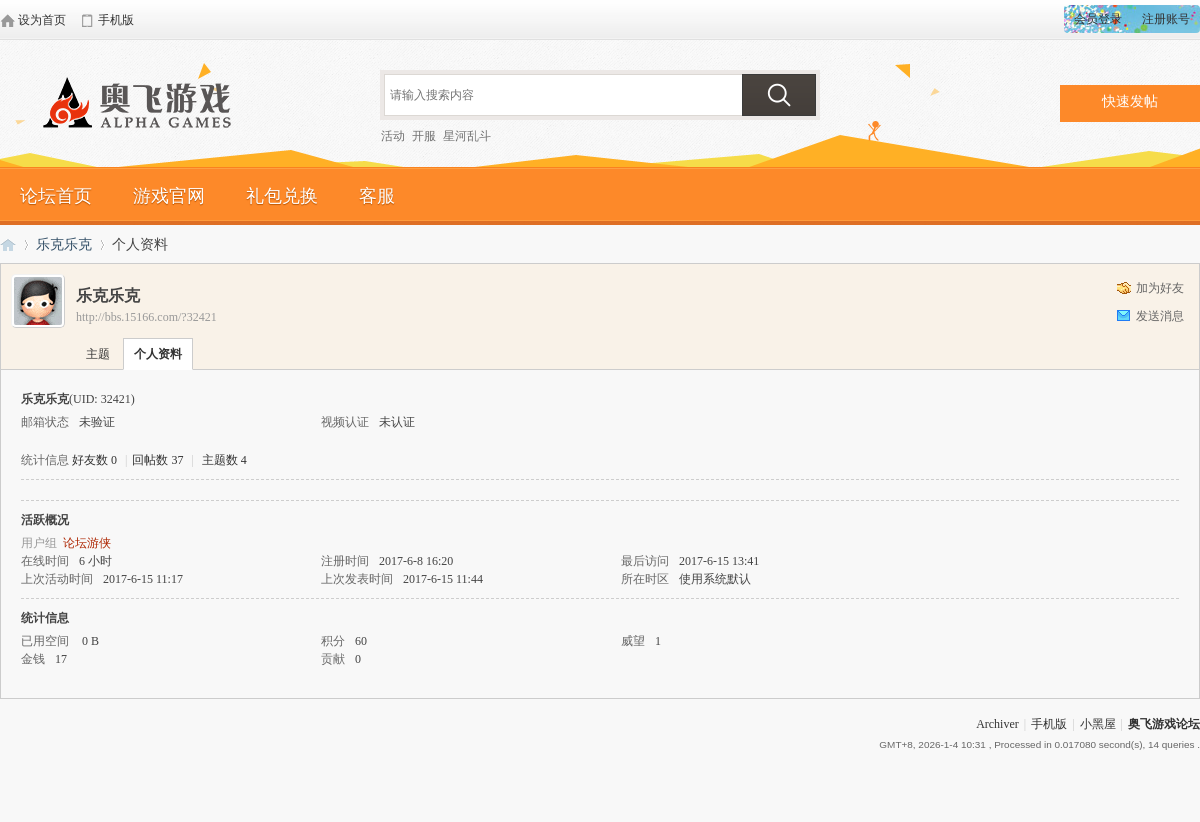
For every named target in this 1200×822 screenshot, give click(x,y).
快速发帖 (1130, 101)
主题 (98, 354)
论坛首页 (56, 196)
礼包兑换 (282, 196)
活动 (393, 136)
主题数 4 (224, 460)
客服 (377, 196)
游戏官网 (169, 196)
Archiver (997, 724)
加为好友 (1160, 288)
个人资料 (158, 354)
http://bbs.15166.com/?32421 (146, 317)
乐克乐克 (64, 244)
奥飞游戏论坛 (145, 105)
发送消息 (1160, 316)
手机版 (1049, 724)
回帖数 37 (157, 460)
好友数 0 (94, 460)
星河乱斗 (467, 136)
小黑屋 (1098, 724)
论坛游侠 (87, 543)
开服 (424, 136)
